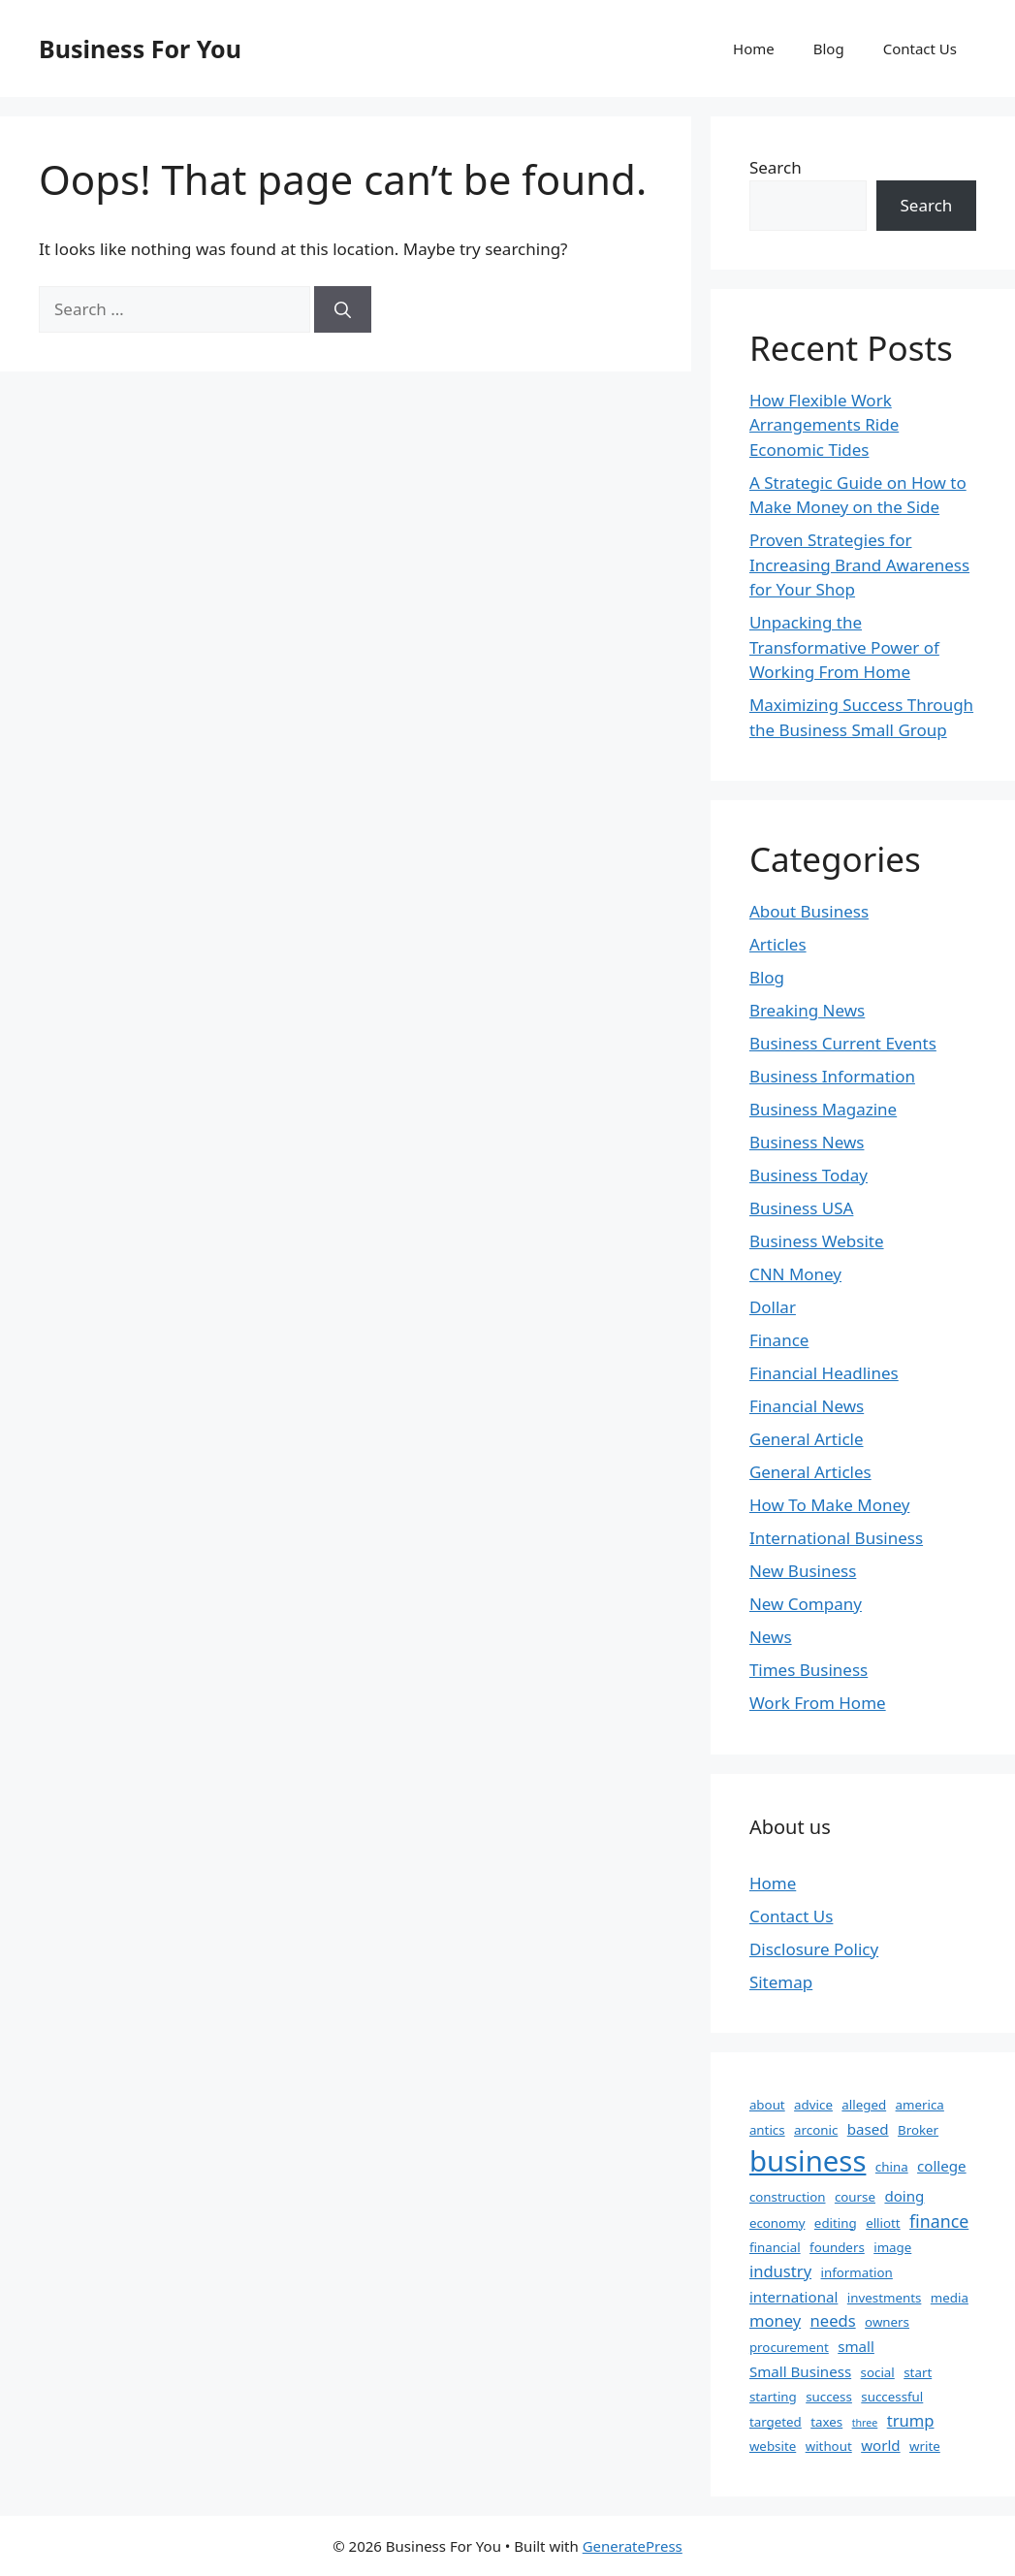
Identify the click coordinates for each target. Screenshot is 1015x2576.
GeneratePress (632, 2546)
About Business (809, 911)
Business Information (832, 1076)
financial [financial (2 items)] (775, 2247)
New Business (802, 1571)
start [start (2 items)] (918, 2372)
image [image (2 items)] (892, 2247)
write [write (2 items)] (924, 2446)
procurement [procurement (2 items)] (789, 2347)
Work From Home (817, 1702)
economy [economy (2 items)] (777, 2223)
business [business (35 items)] (808, 2160)
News (770, 1637)
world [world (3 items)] (880, 2445)
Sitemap (780, 1982)
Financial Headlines (824, 1373)
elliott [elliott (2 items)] (883, 2223)
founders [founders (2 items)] (837, 2247)
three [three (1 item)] (865, 2423)
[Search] (342, 309)
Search (775, 167)
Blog (828, 48)
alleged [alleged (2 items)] (863, 2104)
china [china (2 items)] (891, 2166)
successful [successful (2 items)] (892, 2396)
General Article (806, 1439)
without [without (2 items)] (829, 2446)
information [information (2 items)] (857, 2272)
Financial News (806, 1406)
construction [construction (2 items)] (787, 2197)
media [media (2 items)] (949, 2297)
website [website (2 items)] (772, 2446)
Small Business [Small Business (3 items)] (800, 2371)
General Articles (810, 1472)
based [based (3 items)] (868, 2129)
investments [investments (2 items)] (884, 2297)
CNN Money (795, 1274)
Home (754, 48)
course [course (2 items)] (855, 2197)
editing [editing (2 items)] (835, 2223)
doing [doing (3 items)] (904, 2196)
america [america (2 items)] (920, 2104)
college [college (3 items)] (942, 2165)
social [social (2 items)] (878, 2372)
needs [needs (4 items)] (833, 2320)
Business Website (816, 1241)
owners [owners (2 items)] (887, 2322)
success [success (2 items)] (829, 2396)
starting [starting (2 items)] (773, 2396)
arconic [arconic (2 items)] (816, 2130)
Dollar (772, 1307)
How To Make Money (829, 1505)
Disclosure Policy (813, 1949)
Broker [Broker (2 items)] (918, 2130)
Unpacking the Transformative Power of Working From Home (844, 647)
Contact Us (920, 48)
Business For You (140, 48)
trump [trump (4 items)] (911, 2420)
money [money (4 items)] (775, 2320)
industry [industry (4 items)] (780, 2271)
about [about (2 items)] (767, 2104)
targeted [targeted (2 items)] (775, 2422)
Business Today (808, 1175)
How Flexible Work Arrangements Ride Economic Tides (824, 425)
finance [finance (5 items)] (938, 2221)
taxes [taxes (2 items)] (826, 2422)
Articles (778, 944)
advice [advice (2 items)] (813, 2104)
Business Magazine (823, 1109)
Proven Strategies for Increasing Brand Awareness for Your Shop (859, 564)
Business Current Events (842, 1043)
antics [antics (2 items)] (767, 2130)
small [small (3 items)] (856, 2346)
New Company (805, 1604)
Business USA (801, 1208)
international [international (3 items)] (793, 2296)
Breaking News (807, 1010)
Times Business (808, 1669)
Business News (807, 1142)
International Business (836, 1538)
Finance (779, 1340)
